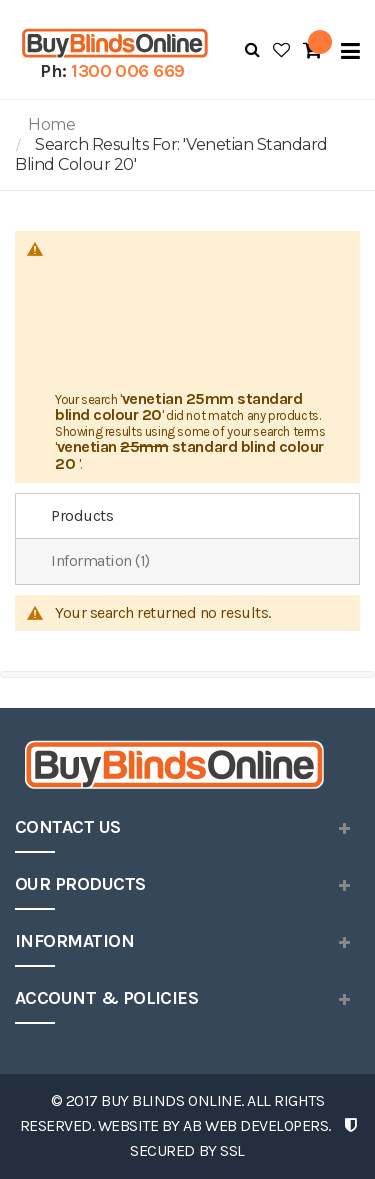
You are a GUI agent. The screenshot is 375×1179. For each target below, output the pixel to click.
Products (82, 515)
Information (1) (100, 560)
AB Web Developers (255, 1125)
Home (51, 124)
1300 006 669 (128, 71)
